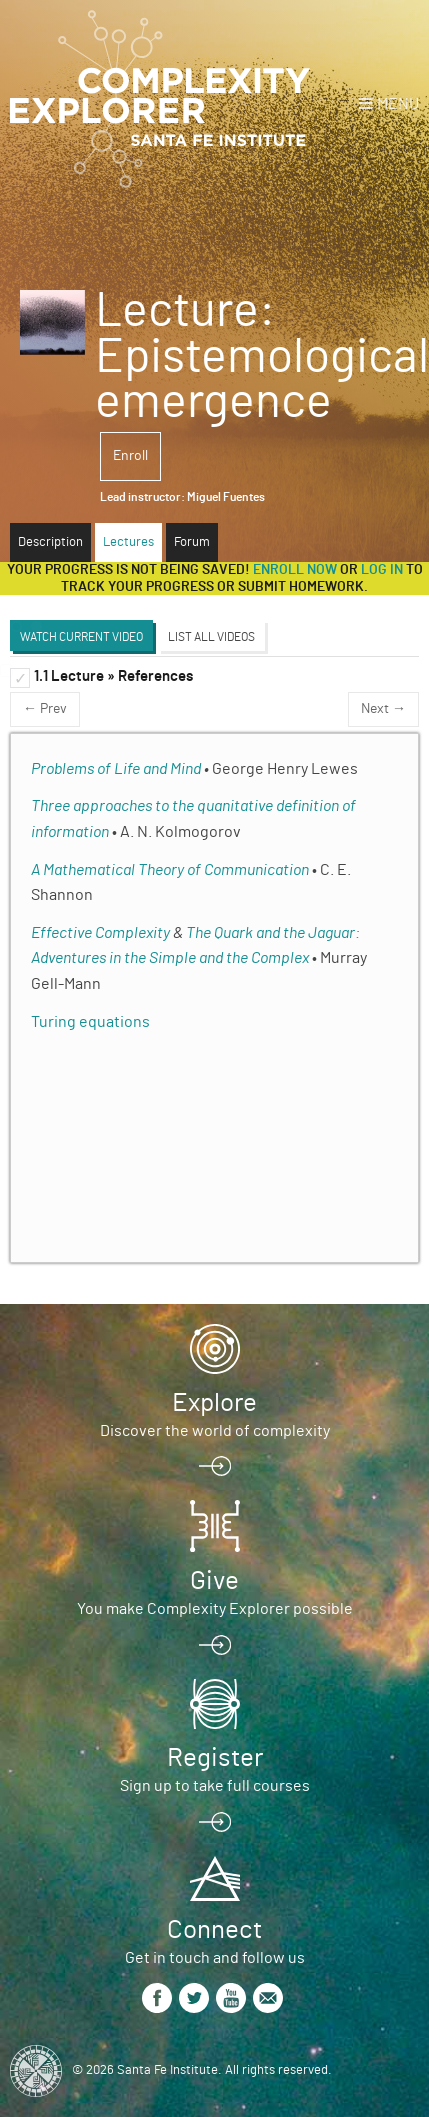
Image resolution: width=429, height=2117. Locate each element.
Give (214, 1581)
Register (215, 1758)
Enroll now (295, 570)
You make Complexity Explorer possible (215, 1609)
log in (382, 570)
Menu (398, 104)
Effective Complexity (100, 933)
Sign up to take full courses (215, 1786)
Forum (192, 542)
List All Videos (211, 637)
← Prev (45, 709)
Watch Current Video (81, 637)
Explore (214, 1403)
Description (50, 542)
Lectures (128, 542)
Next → (383, 709)
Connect (214, 1930)
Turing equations (90, 1022)
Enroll (130, 456)
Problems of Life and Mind (116, 769)
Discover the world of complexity (215, 1431)
